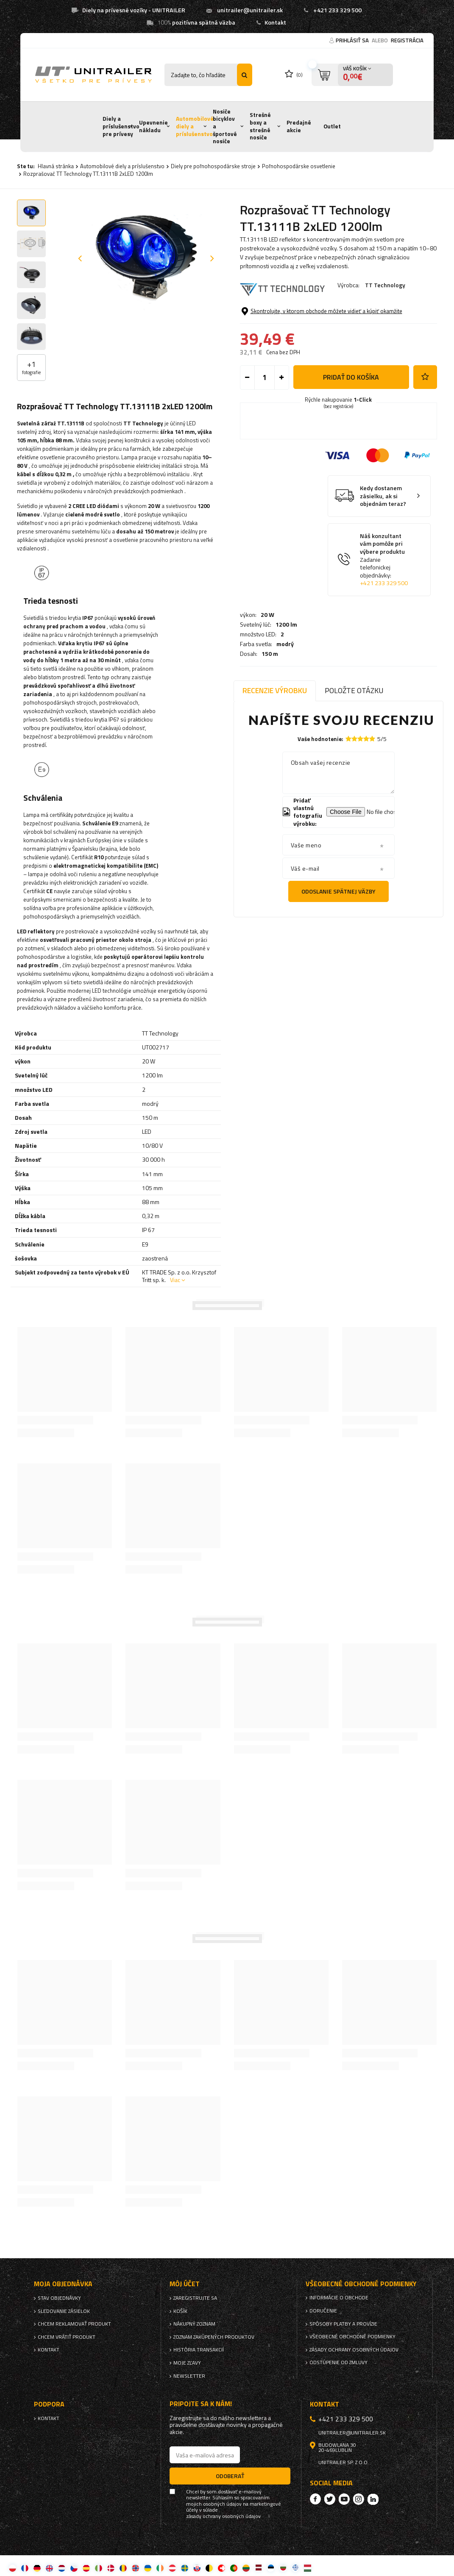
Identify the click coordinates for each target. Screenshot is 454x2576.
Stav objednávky (59, 2298)
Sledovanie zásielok (64, 2311)
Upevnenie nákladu (153, 126)
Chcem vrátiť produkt (66, 2337)
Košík (180, 2311)
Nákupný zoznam (194, 2323)
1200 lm (286, 318)
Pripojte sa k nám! (201, 2404)
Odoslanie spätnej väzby (338, 891)
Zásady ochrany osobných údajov (353, 2349)
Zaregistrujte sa (195, 2298)
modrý (285, 337)
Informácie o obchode (338, 2297)
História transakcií (198, 2349)
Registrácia (407, 40)
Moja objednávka (63, 2283)
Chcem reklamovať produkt (74, 2323)
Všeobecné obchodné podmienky (352, 2336)
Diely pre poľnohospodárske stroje (213, 166)
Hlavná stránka (56, 166)
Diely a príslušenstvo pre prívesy (121, 126)
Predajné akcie (299, 126)
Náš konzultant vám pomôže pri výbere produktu (386, 623)
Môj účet (185, 2283)
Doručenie (323, 2310)
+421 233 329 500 (337, 10)
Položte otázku (354, 690)
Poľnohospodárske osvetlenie (298, 166)
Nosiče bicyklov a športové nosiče (225, 126)
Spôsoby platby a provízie (343, 2323)
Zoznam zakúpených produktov (213, 2337)
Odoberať (230, 2475)
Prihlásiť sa (353, 40)
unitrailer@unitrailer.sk (250, 10)
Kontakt (275, 22)
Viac (175, 1279)
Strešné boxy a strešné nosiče (260, 126)
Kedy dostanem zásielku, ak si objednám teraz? (383, 560)
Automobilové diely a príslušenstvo (195, 126)
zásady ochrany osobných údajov (223, 2516)
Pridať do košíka (351, 441)
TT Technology (385, 284)
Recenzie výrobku (274, 690)
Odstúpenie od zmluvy (338, 2362)
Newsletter (189, 2376)
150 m (270, 347)
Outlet (332, 126)
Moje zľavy (187, 2362)
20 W (267, 308)
